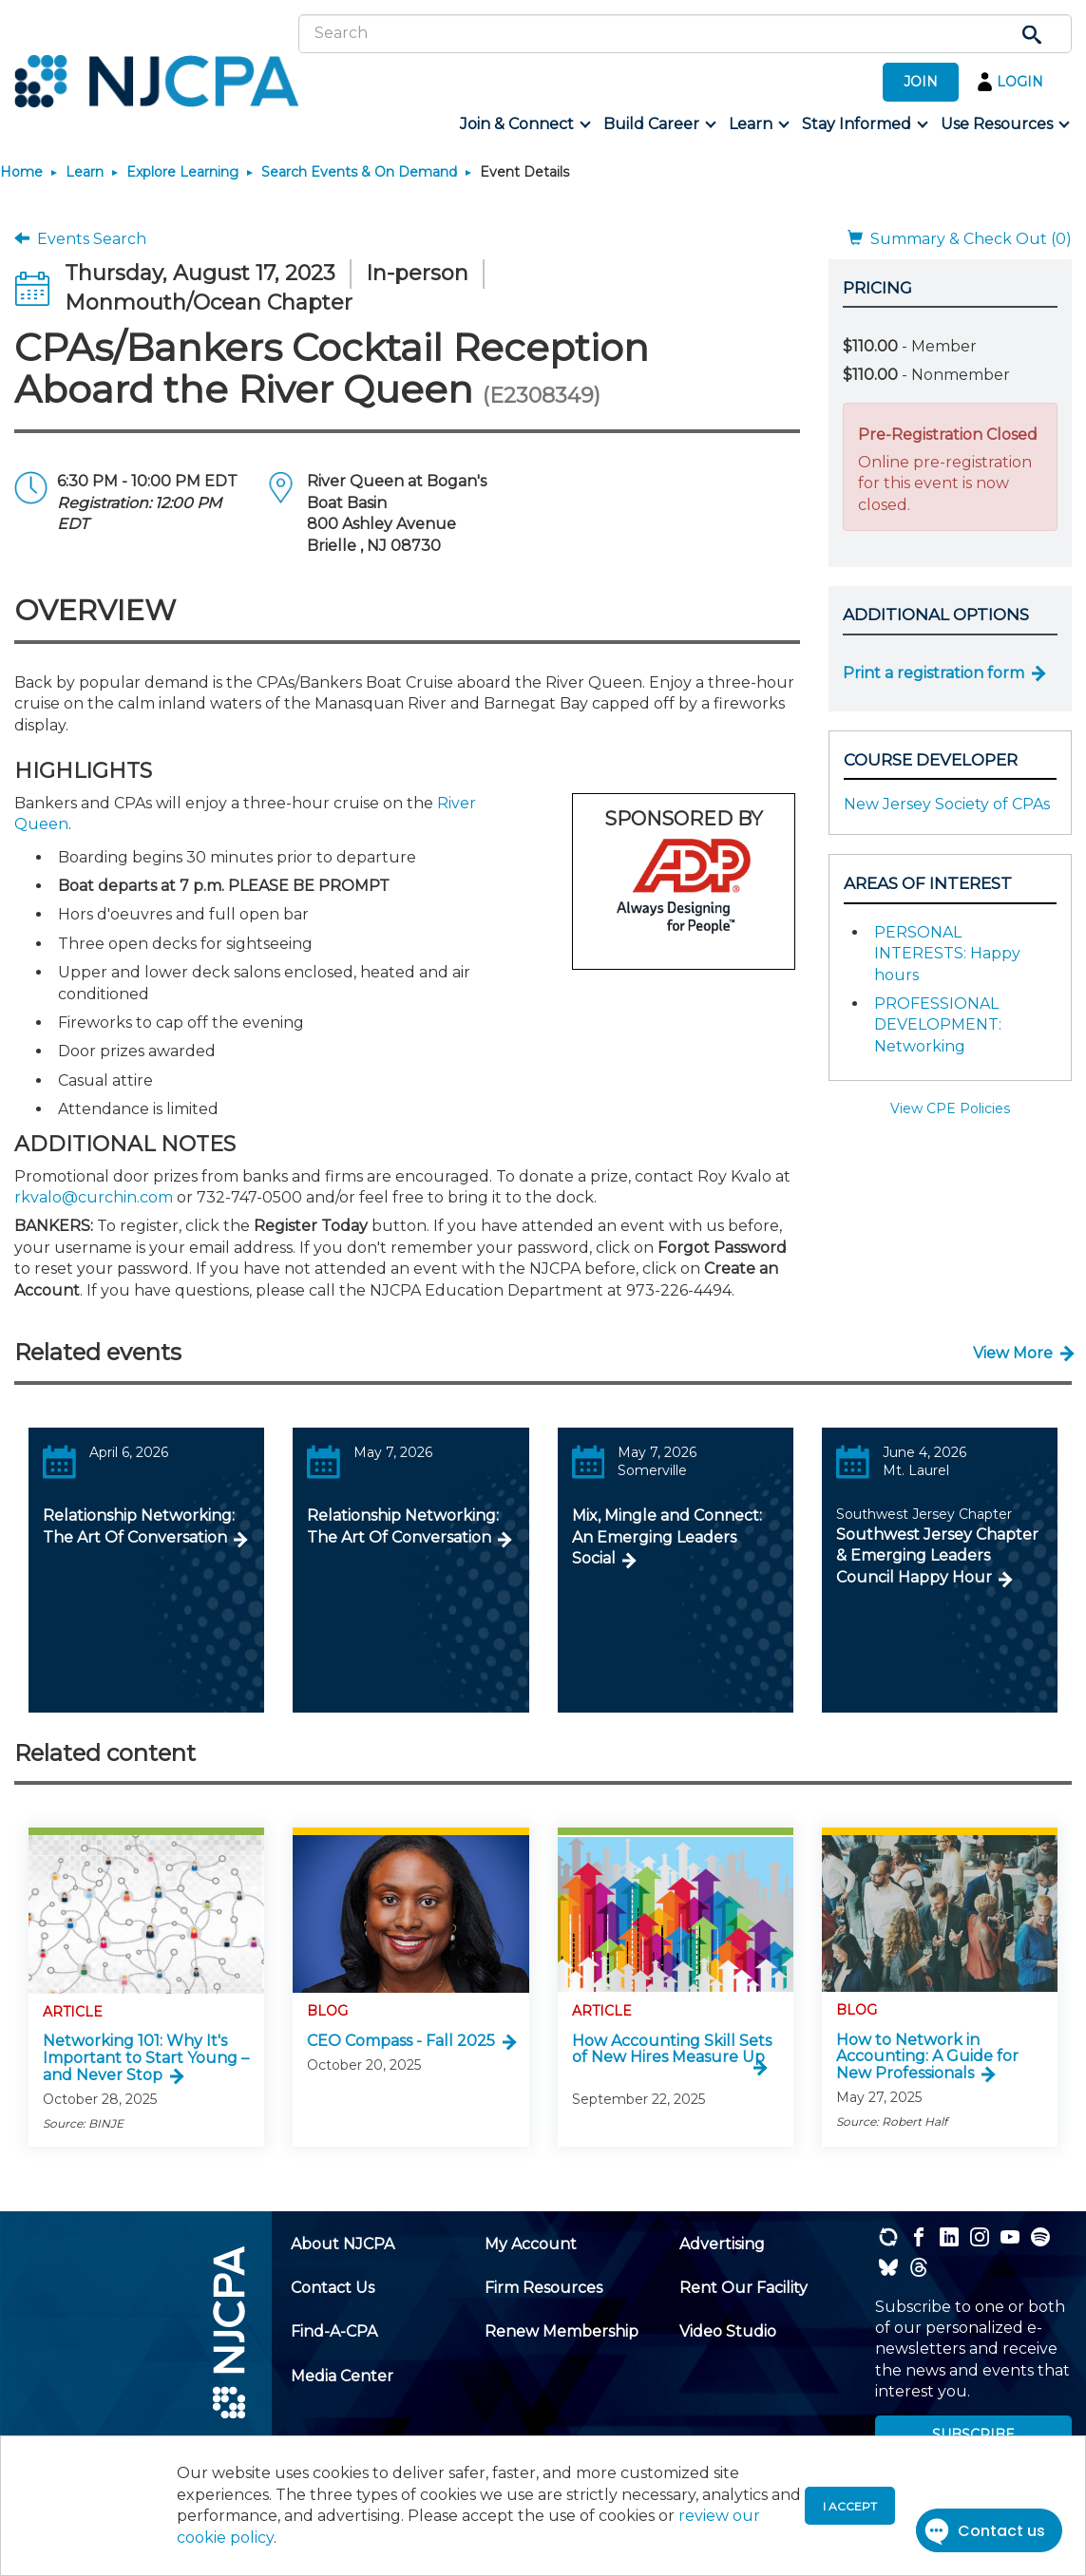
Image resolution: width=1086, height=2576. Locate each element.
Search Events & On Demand (359, 171)
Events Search (80, 239)
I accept (850, 2506)
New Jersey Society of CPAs (947, 804)
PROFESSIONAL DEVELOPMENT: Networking (937, 1024)
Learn (85, 171)
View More (1013, 1353)
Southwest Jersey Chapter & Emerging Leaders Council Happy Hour (937, 1555)
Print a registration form (933, 673)
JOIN (921, 81)
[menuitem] (524, 124)
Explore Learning (182, 171)
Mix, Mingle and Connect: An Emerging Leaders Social (667, 1536)
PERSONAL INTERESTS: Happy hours (947, 953)
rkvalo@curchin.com (93, 1197)
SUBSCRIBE (973, 2434)
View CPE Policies (950, 1108)
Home (21, 171)
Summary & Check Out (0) (960, 239)
